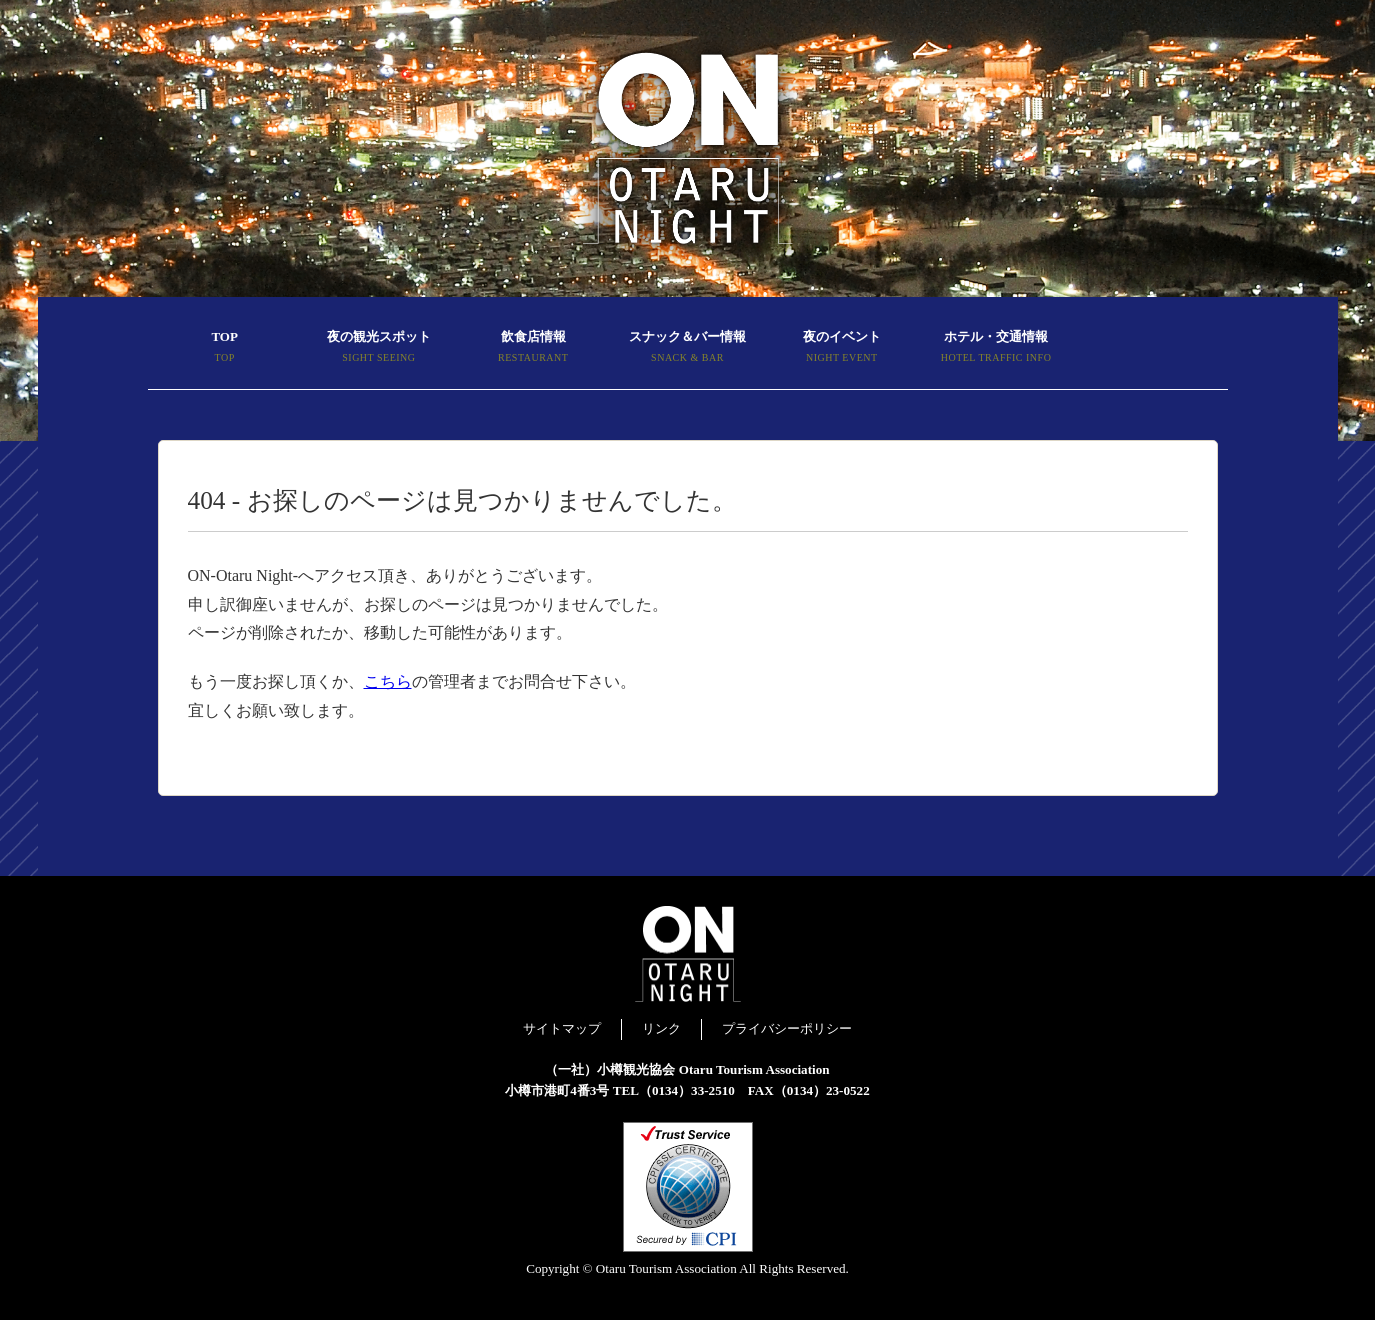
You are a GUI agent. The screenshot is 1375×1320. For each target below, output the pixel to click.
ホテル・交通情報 (996, 349)
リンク (661, 1028)
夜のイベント (842, 349)
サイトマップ (562, 1028)
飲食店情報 (533, 349)
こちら (388, 681)
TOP (225, 349)
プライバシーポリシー (787, 1028)
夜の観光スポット (379, 349)
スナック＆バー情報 (687, 349)
